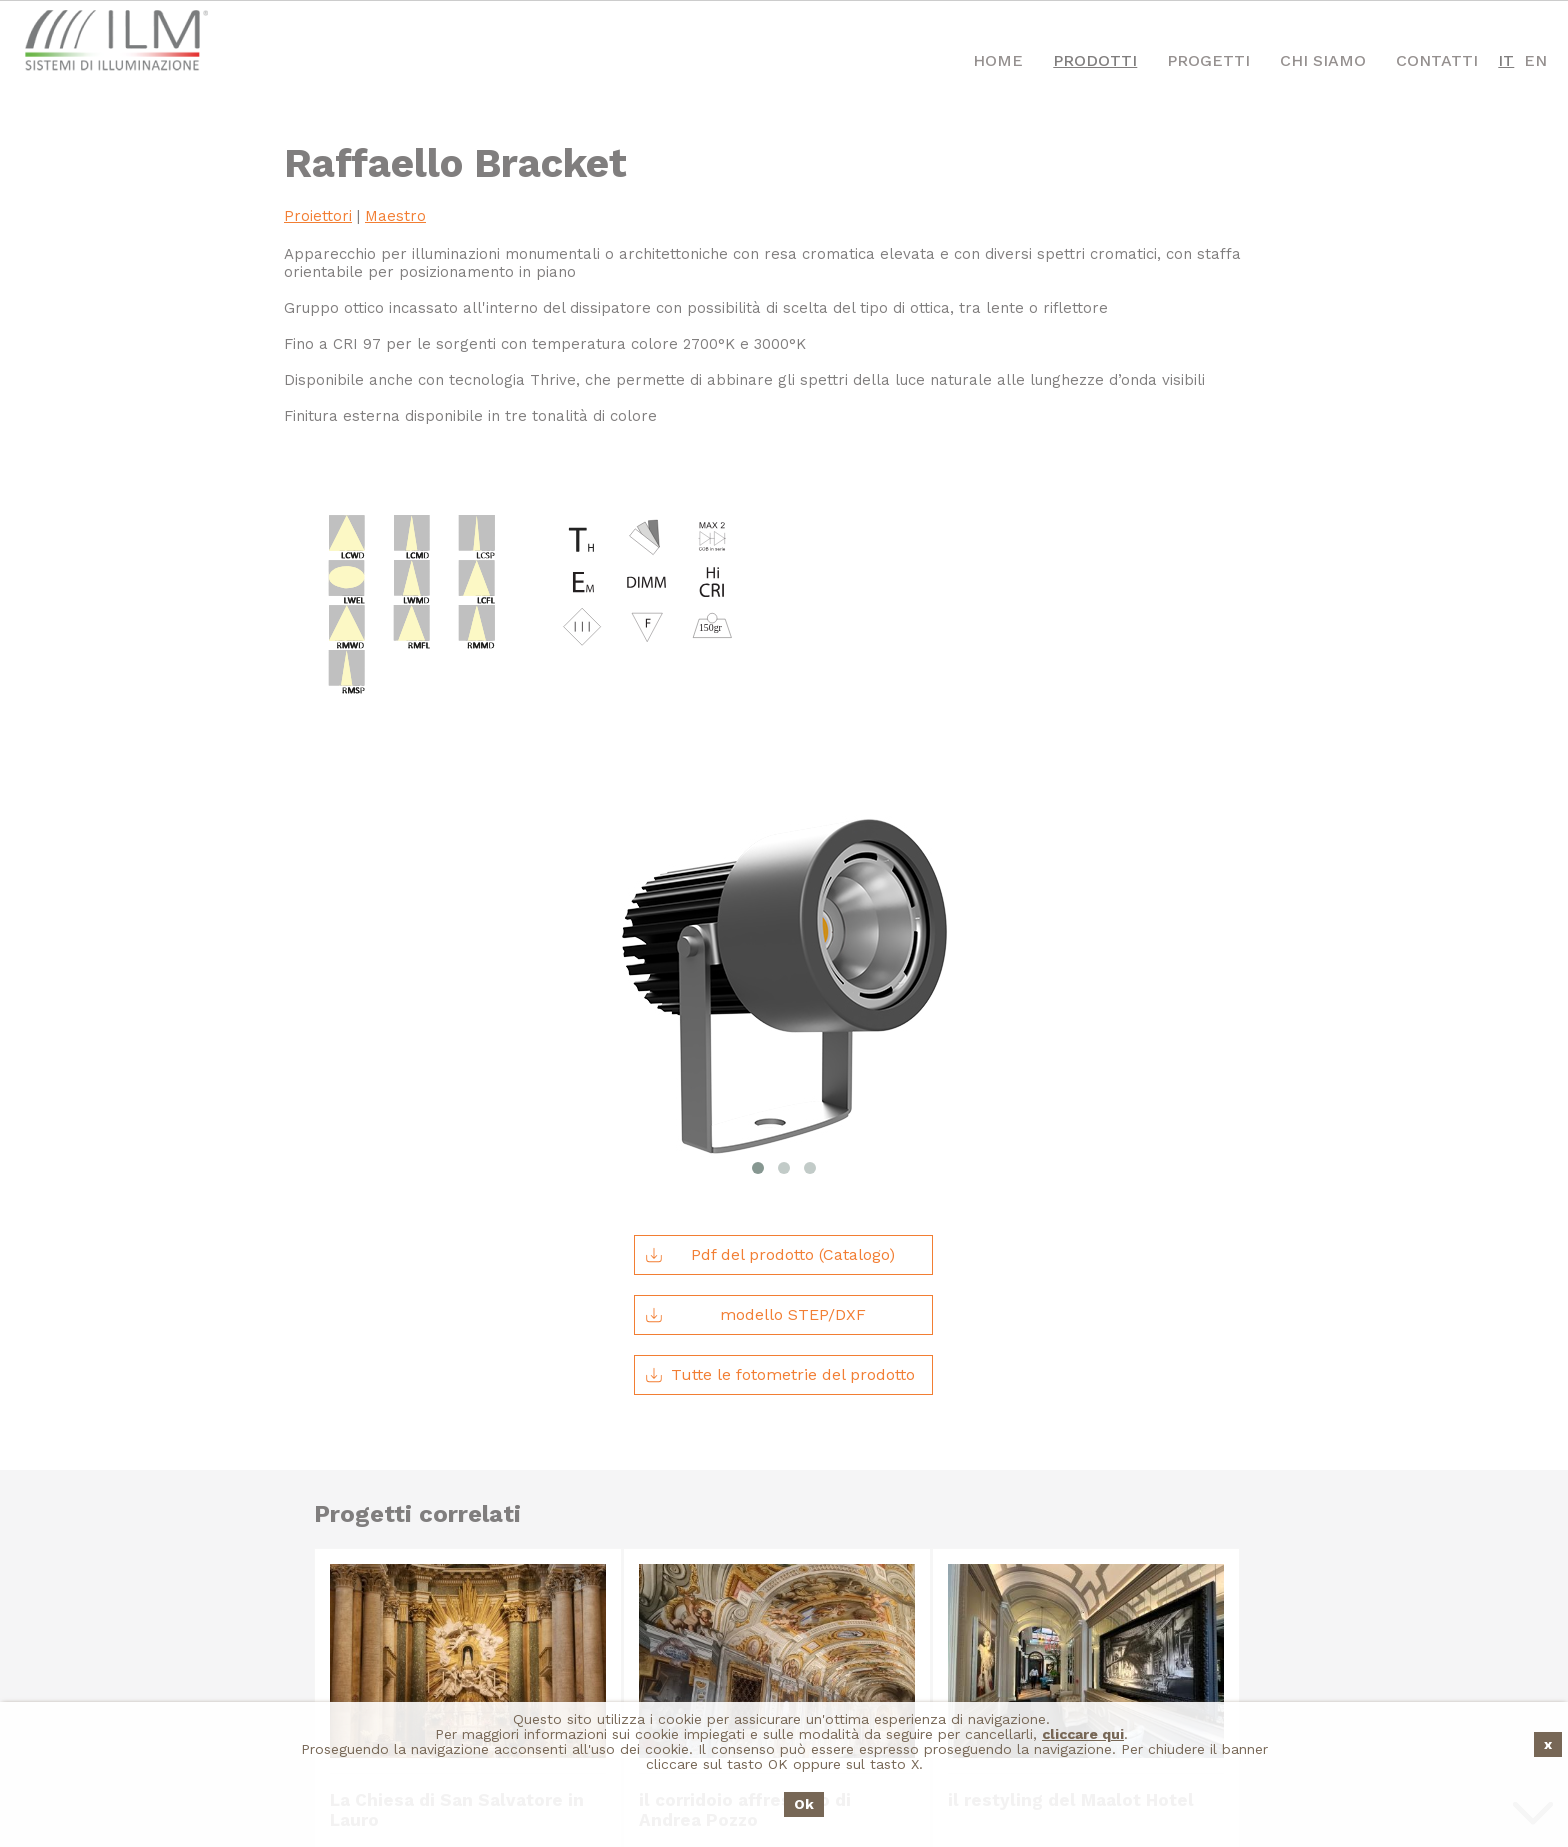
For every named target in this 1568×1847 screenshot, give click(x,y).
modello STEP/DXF (755, 1099)
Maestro (395, 216)
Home (998, 60)
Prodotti (1095, 60)
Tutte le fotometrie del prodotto (780, 1159)
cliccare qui (1083, 1734)
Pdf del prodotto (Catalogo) (770, 1039)
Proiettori (318, 216)
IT (1506, 60)
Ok (804, 1804)
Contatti (1437, 60)
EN (1535, 60)
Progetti (1208, 60)
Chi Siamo (1323, 60)
